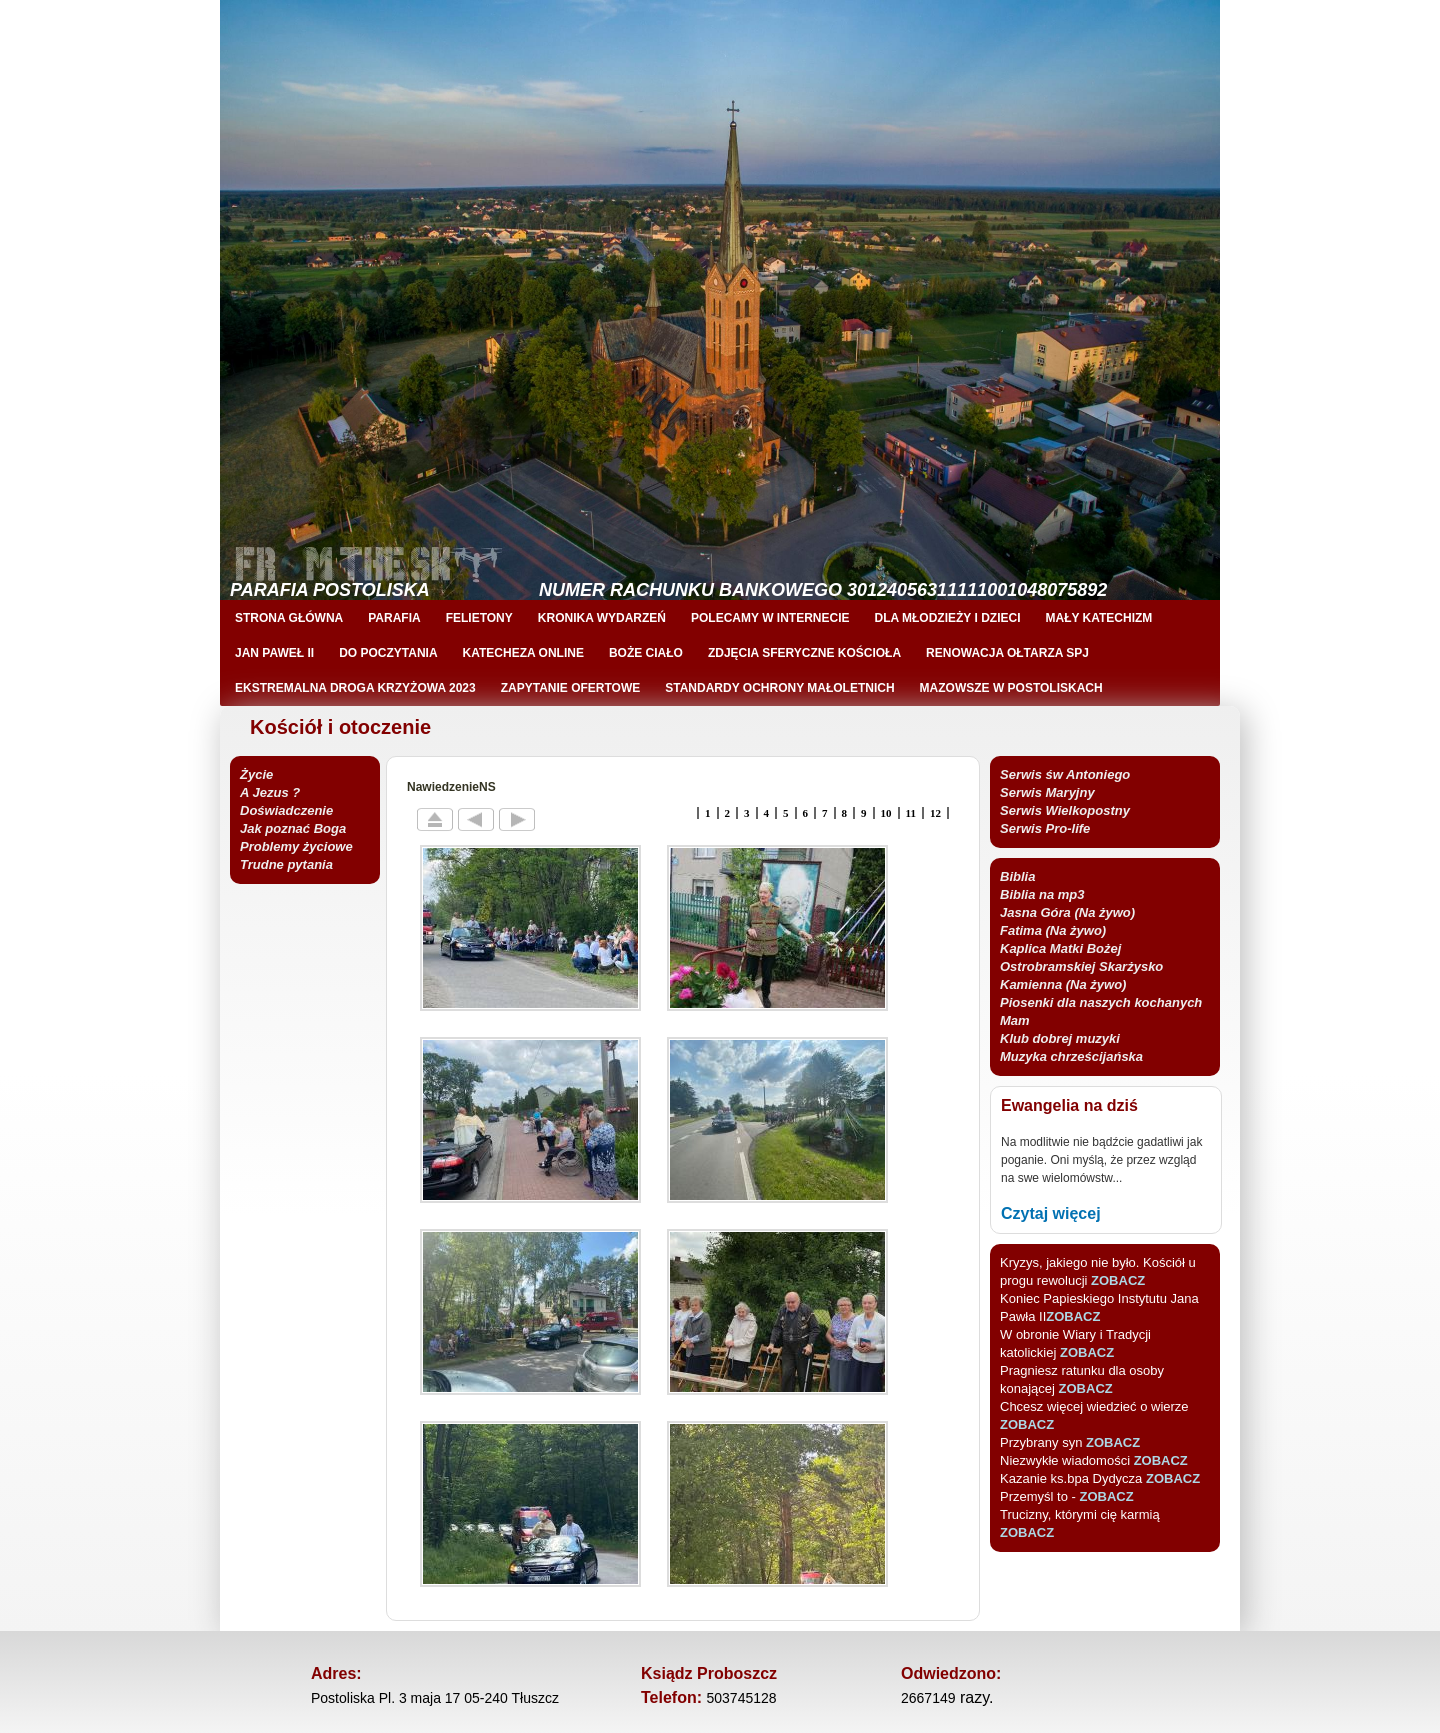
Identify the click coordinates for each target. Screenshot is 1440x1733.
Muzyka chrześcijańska (1071, 1056)
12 (935, 813)
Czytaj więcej (1051, 1213)
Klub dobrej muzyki (1060, 1038)
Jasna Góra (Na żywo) (1067, 912)
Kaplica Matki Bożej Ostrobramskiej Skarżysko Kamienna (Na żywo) (1081, 966)
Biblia (1017, 876)
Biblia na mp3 (1042, 894)
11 (911, 813)
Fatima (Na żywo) (1053, 930)
